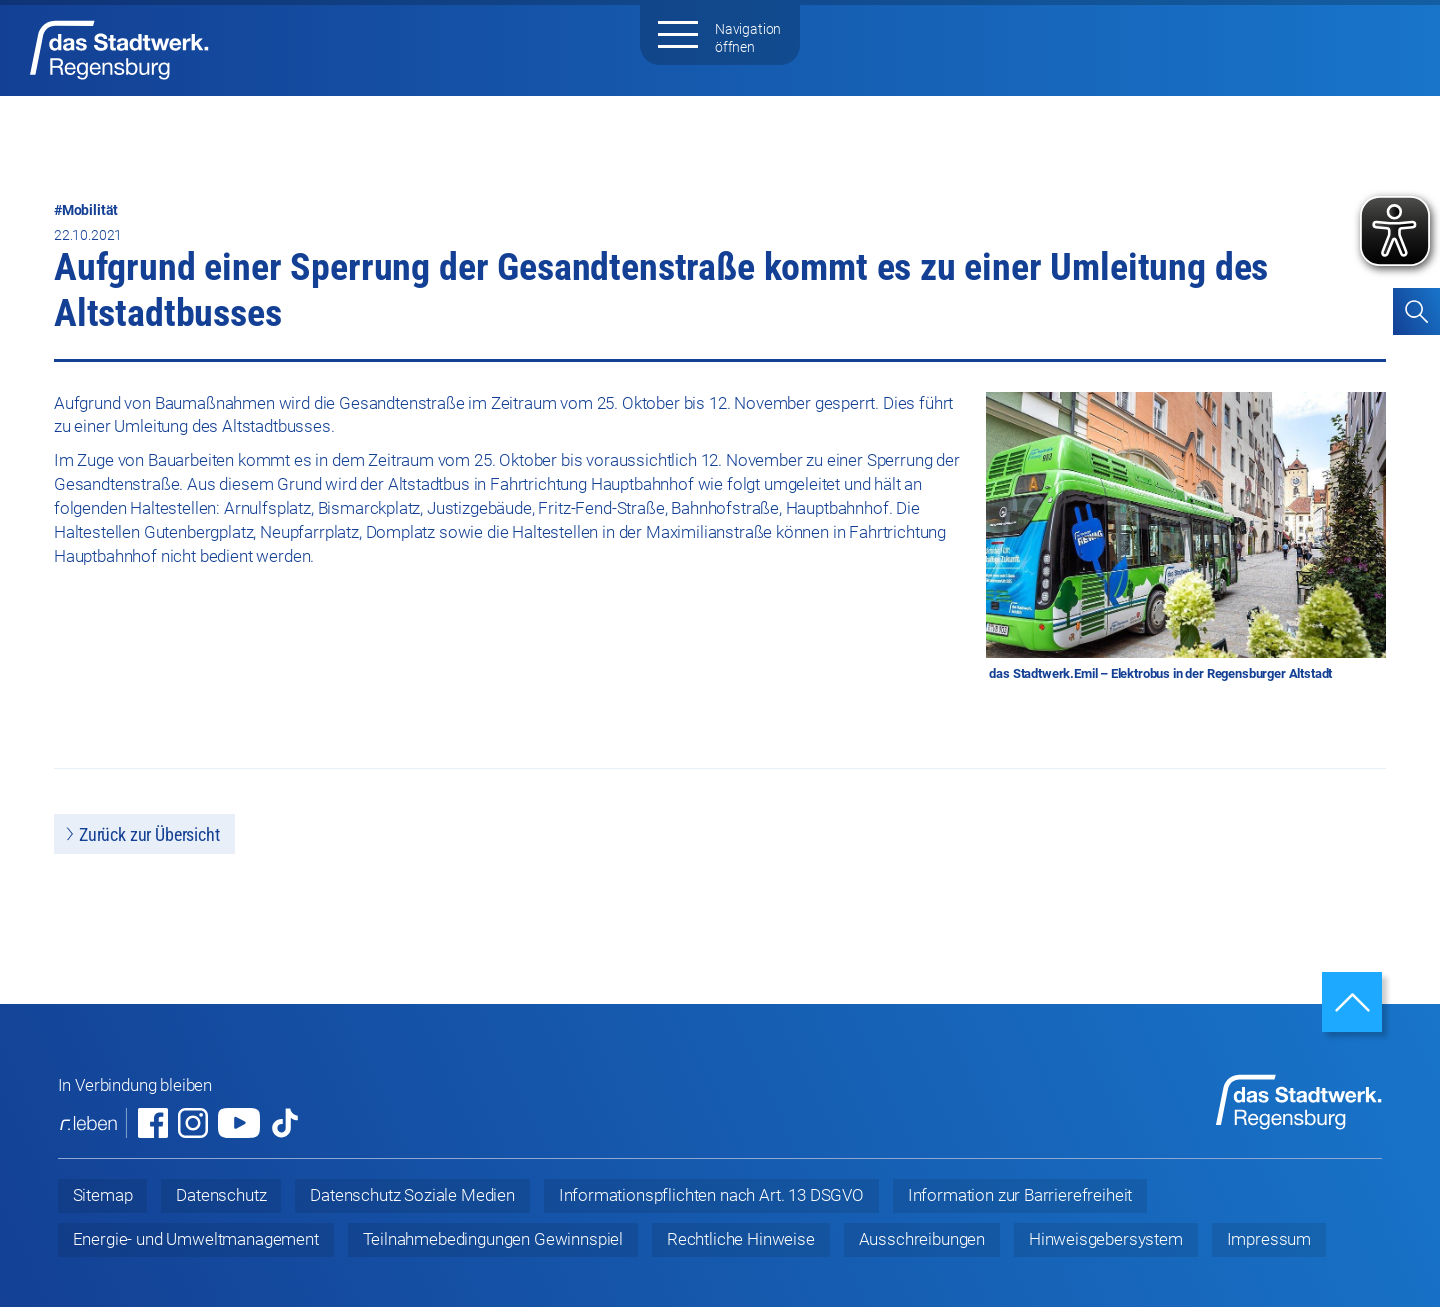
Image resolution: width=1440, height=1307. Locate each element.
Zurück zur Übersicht (149, 834)
